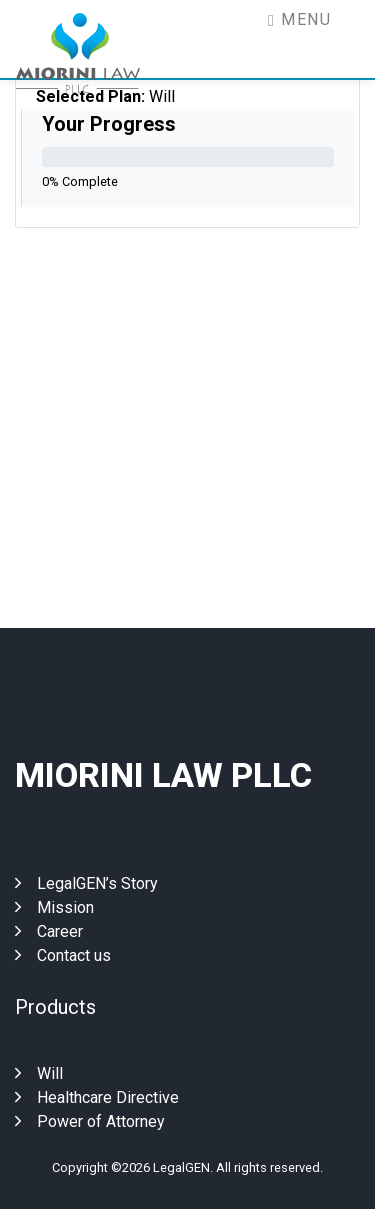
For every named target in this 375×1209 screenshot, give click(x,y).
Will (39, 1073)
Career (49, 931)
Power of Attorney (90, 1121)
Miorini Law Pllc (163, 775)
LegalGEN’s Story (86, 883)
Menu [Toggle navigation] (299, 19)
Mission (54, 907)
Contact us (63, 955)
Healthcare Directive (97, 1097)
